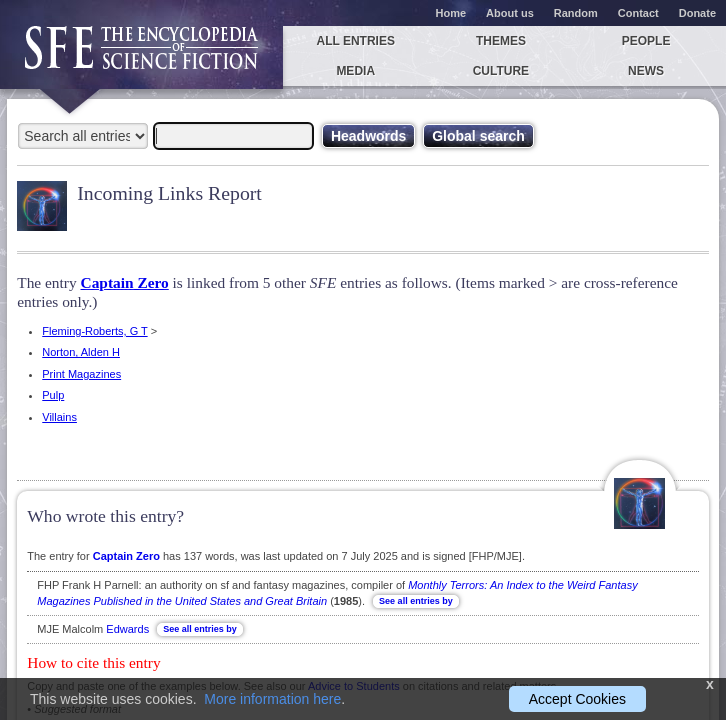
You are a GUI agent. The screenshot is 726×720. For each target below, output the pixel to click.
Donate (697, 13)
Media (355, 71)
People (646, 41)
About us (510, 13)
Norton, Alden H (81, 352)
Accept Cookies (577, 699)
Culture (501, 71)
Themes (501, 41)
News (646, 71)
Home (451, 13)
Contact (638, 13)
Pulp (53, 395)
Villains (59, 417)
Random (576, 13)
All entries (355, 41)
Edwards (127, 629)
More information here (272, 699)
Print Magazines (81, 374)
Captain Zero (125, 282)
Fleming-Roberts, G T (94, 331)
